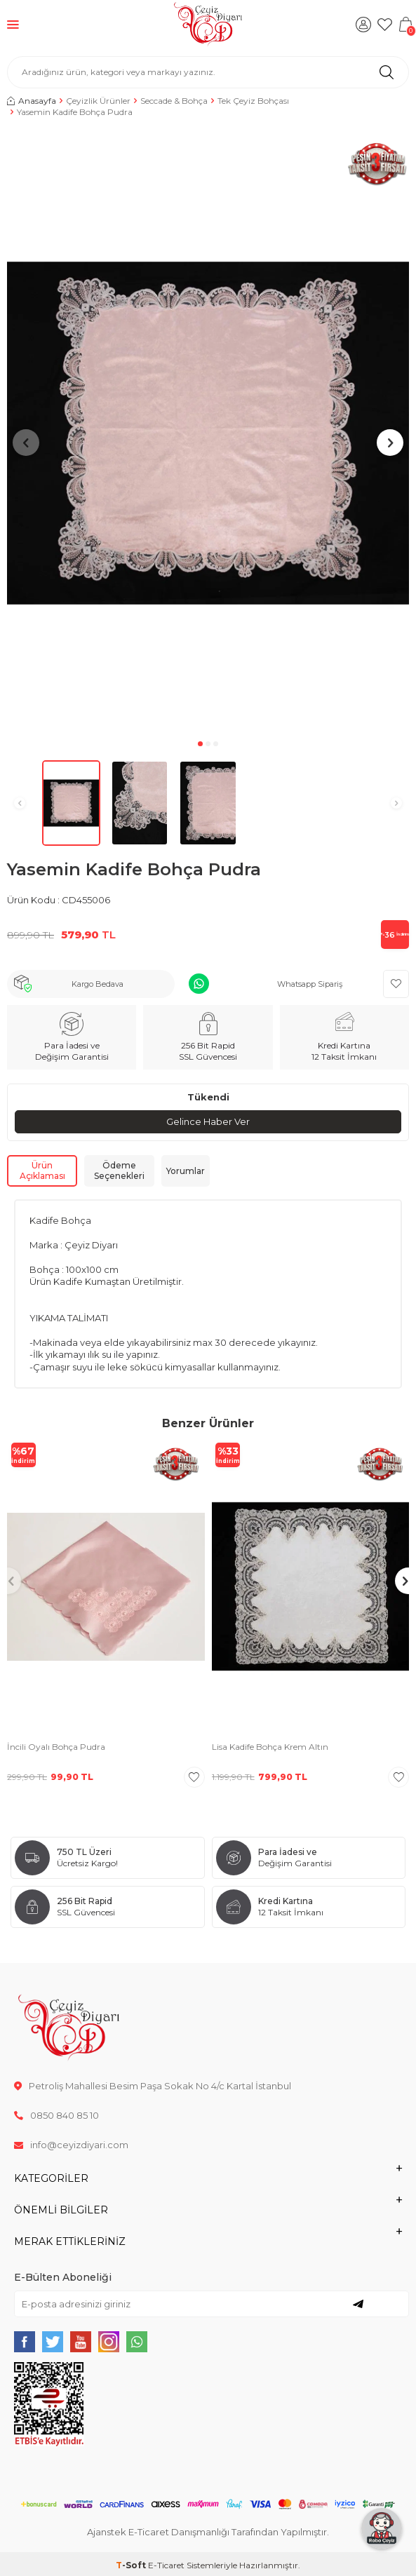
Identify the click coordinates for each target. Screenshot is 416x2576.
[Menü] (13, 24)
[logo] (208, 24)
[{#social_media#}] (24, 2341)
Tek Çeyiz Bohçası (253, 100)
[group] (208, 433)
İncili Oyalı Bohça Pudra (56, 1746)
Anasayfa (31, 100)
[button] (200, 743)
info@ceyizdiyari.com (71, 2144)
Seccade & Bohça (174, 100)
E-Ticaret (166, 2565)
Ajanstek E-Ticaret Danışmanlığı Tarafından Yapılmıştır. (208, 2531)
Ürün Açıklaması (42, 1171)
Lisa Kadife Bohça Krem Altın (270, 1746)
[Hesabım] (363, 24)
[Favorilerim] (384, 24)
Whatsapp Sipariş (309, 984)
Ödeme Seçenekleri (119, 1171)
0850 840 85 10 (56, 2115)
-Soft (132, 2565)
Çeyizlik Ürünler (98, 100)
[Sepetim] (405, 24)
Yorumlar (185, 1171)
